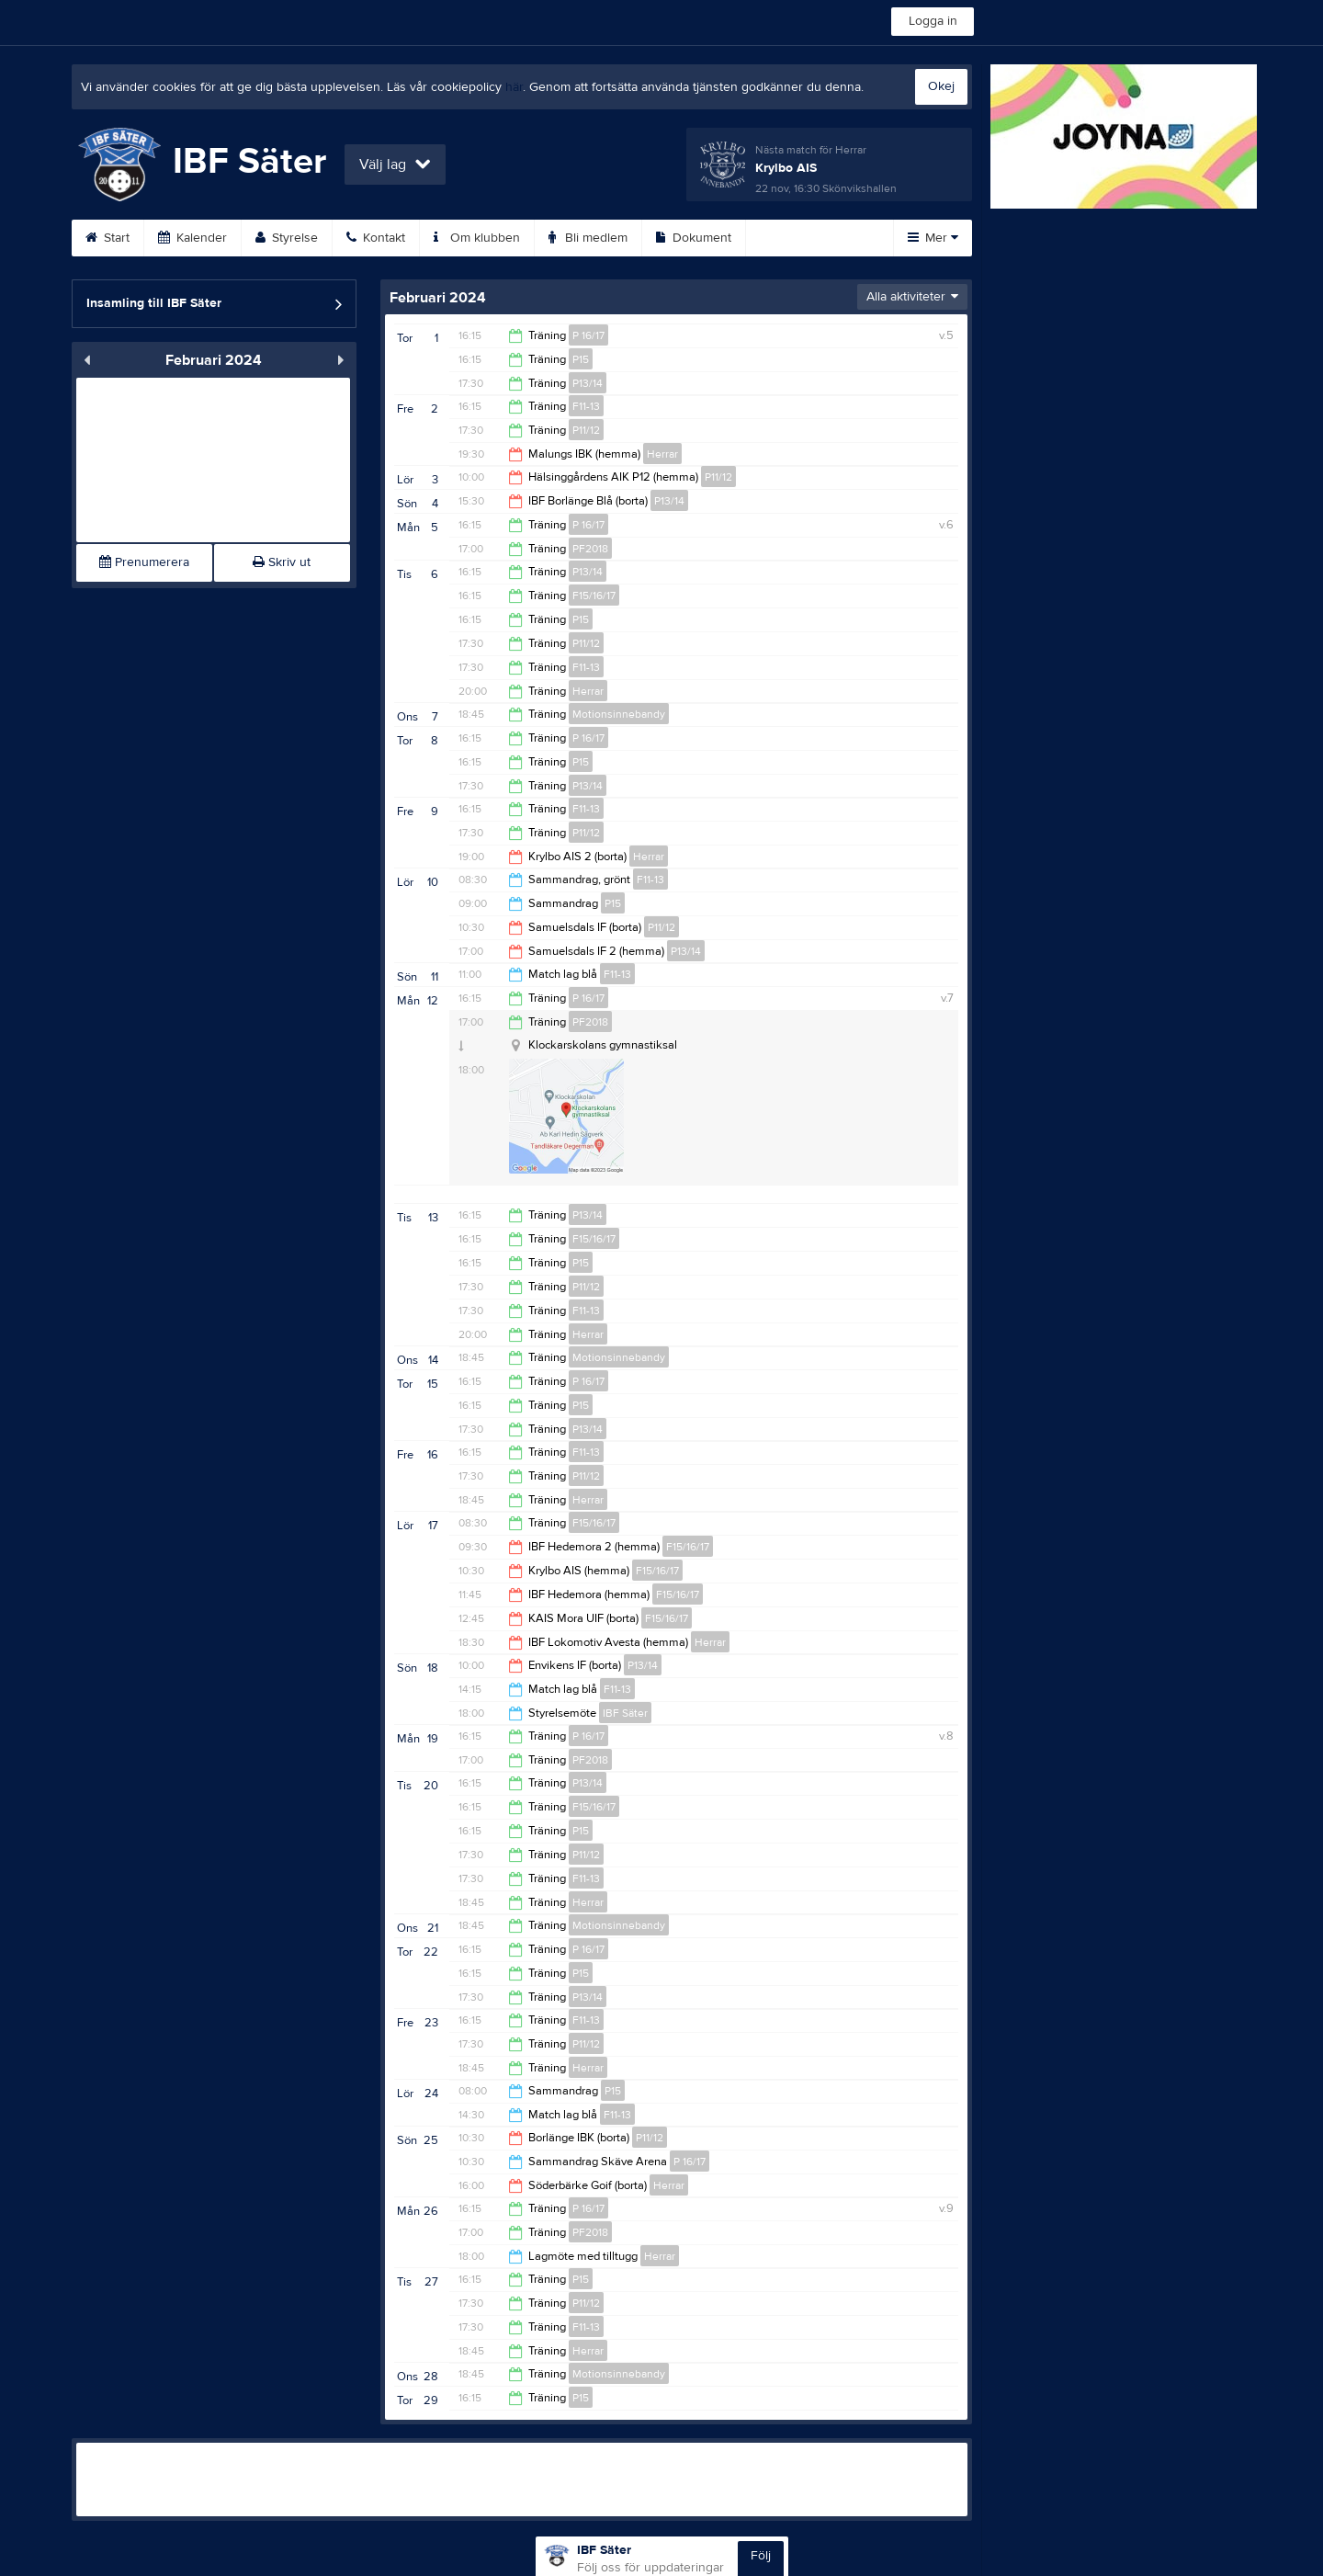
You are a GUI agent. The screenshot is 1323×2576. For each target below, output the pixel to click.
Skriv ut (282, 562)
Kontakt (375, 238)
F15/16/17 (594, 595)
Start (107, 238)
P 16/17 (588, 335)
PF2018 (590, 548)
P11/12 (586, 430)
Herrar (662, 454)
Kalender (192, 238)
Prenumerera (144, 562)
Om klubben (477, 238)
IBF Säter (625, 1713)
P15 (580, 359)
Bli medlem (588, 238)
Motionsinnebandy (618, 714)
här (514, 87)
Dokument (693, 238)
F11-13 (586, 406)
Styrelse (286, 238)
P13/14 (587, 383)
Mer (933, 238)
